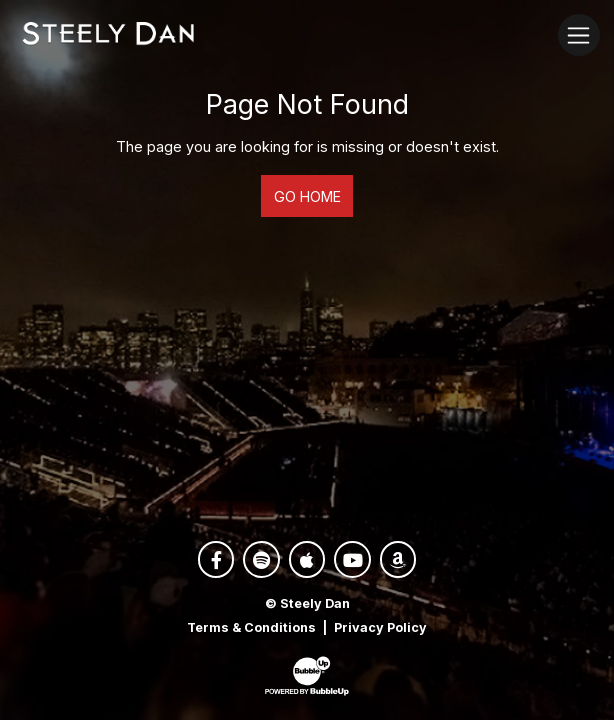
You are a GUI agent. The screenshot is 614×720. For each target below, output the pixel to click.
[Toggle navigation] (578, 34)
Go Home (307, 196)
